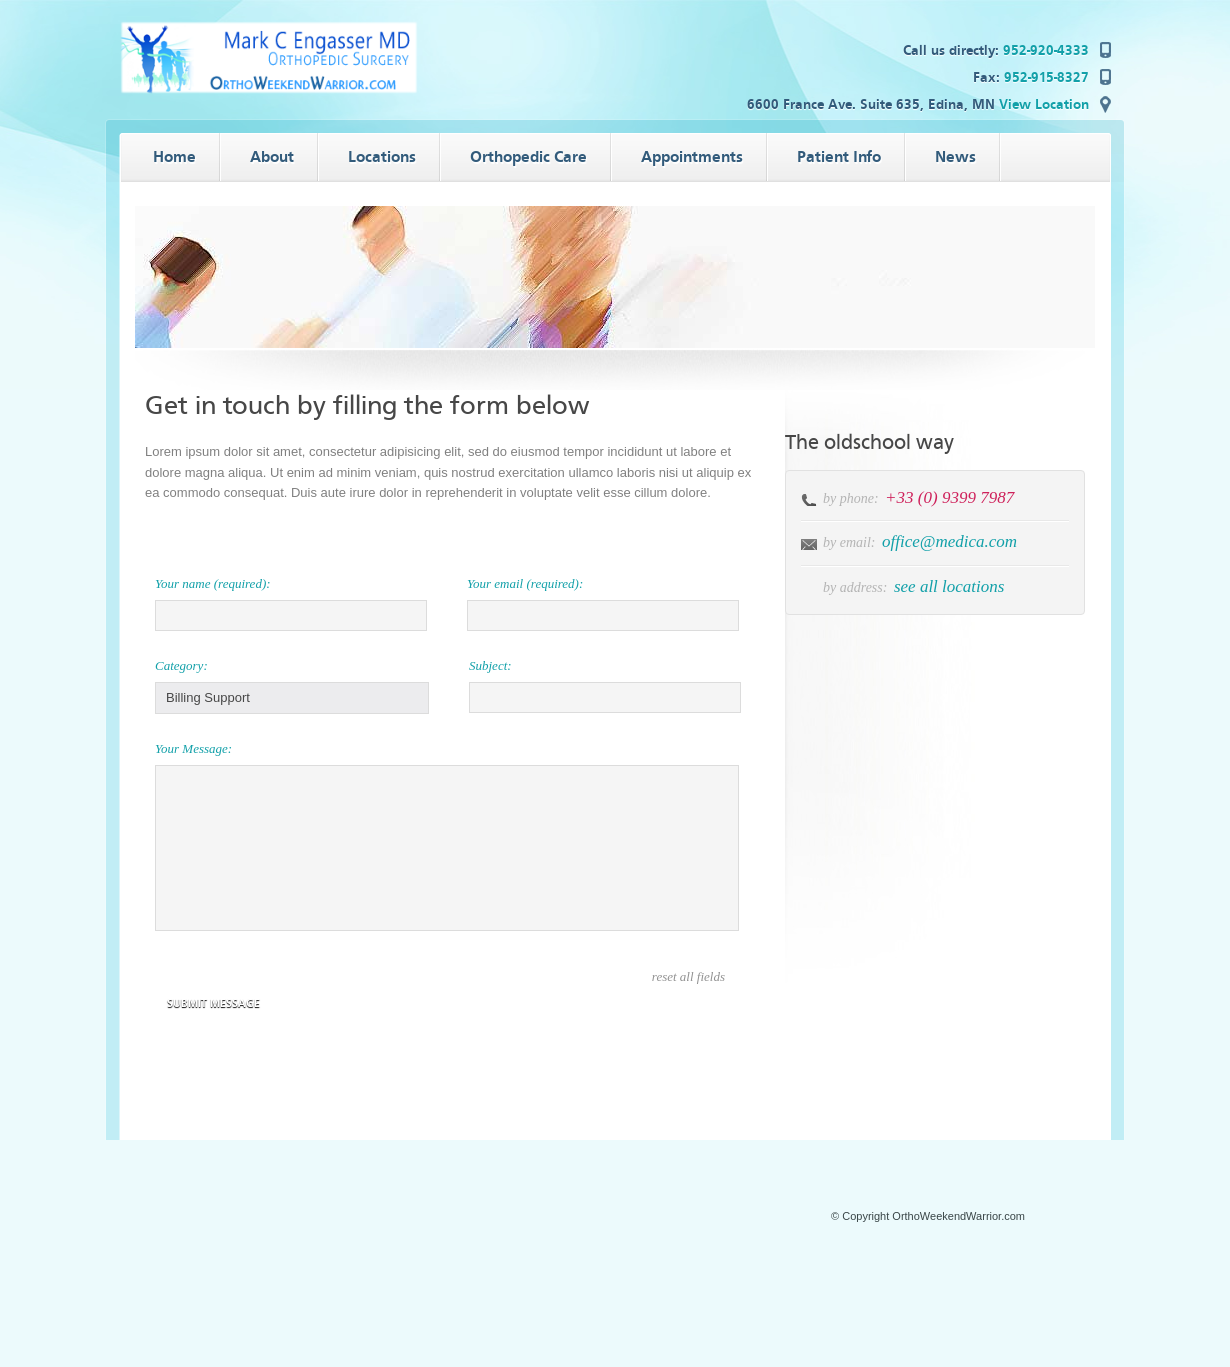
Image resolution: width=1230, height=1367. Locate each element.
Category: (181, 665)
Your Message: (193, 748)
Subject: (490, 665)
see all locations (949, 586)
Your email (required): (525, 583)
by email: (849, 542)
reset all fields (688, 976)
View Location (1044, 104)
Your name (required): (213, 583)
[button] (292, 698)
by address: (855, 587)
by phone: (852, 498)
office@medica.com (949, 541)
